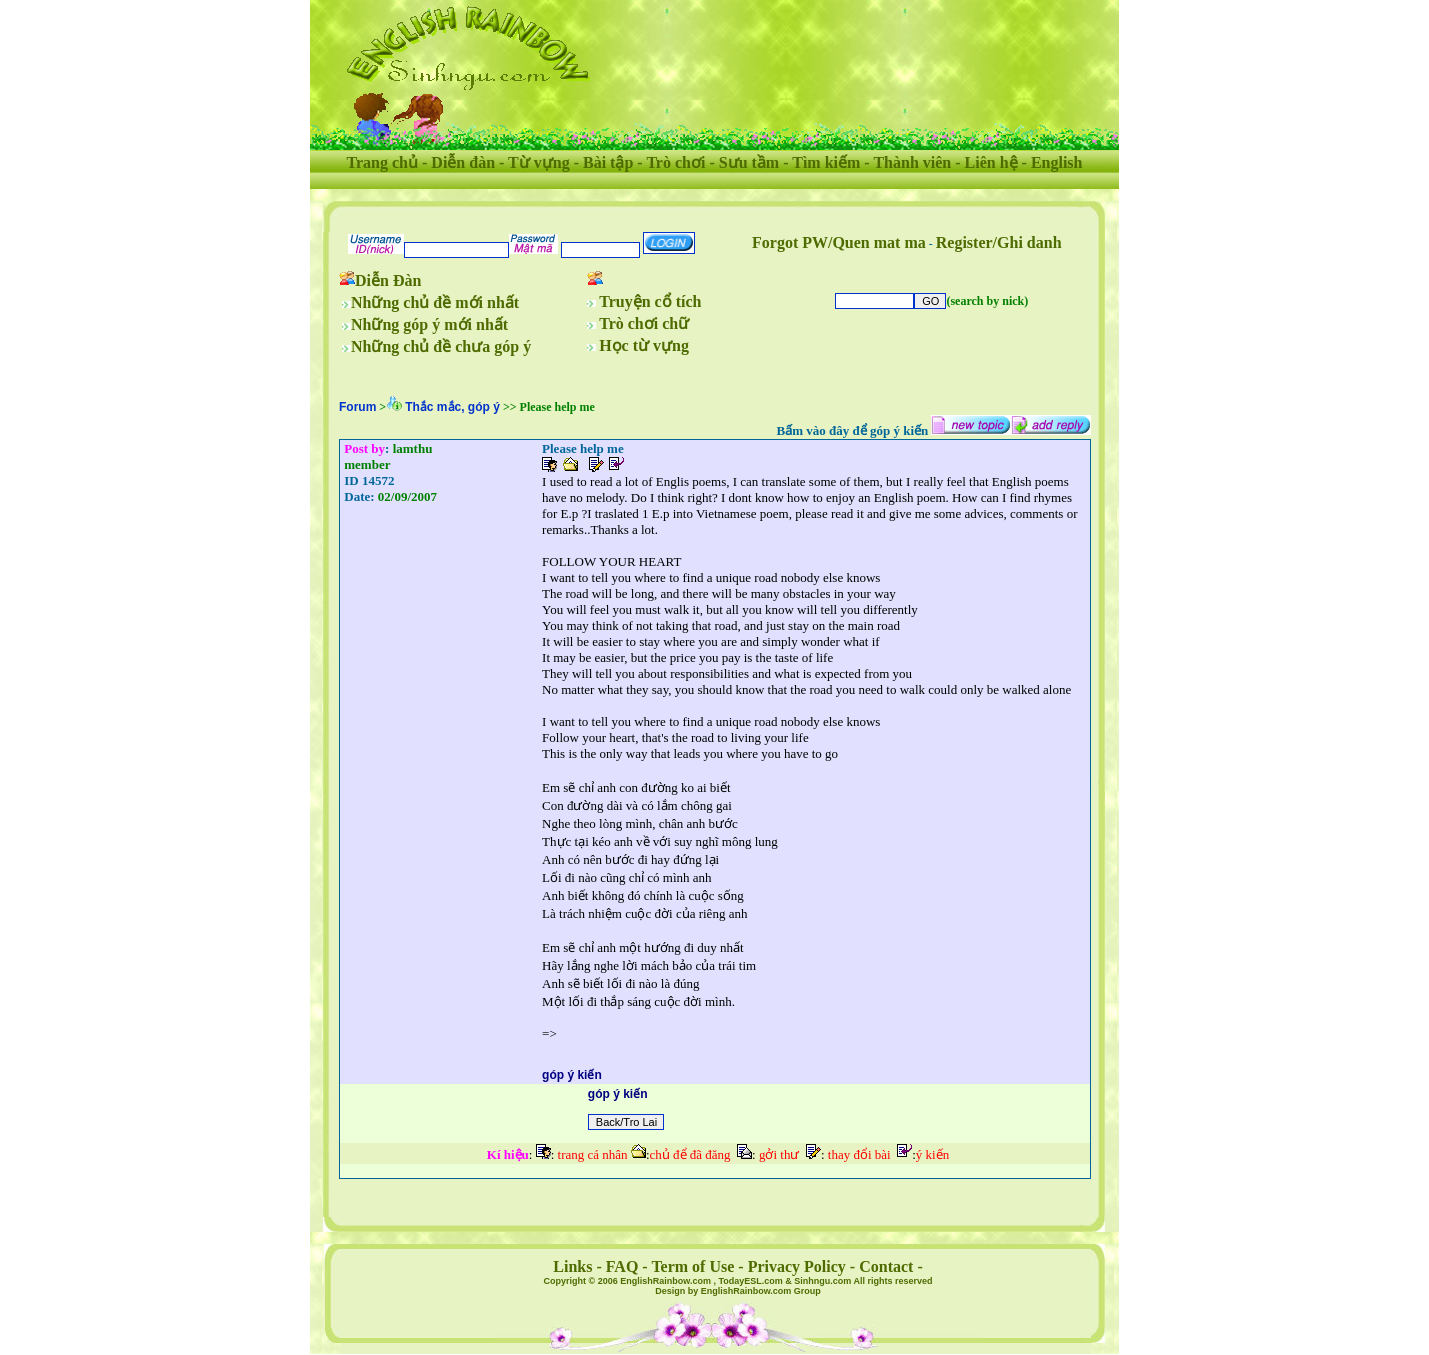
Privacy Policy (797, 1266)
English (1057, 162)
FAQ (622, 1266)
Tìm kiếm (826, 162)
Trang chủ (382, 162)
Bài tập (608, 162)
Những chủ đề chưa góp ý (441, 346)
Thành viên (912, 162)
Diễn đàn (463, 162)
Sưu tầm (749, 162)
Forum (357, 407)
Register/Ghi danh (999, 242)
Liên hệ (991, 162)
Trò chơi (675, 162)
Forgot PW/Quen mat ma (839, 242)
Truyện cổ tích (650, 301)
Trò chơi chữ (644, 323)
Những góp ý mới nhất (429, 324)
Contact (886, 1266)
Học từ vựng (644, 345)
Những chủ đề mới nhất (435, 302)
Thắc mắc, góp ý (452, 407)
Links (572, 1266)
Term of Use (692, 1266)
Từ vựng (539, 162)
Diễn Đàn (388, 280)
